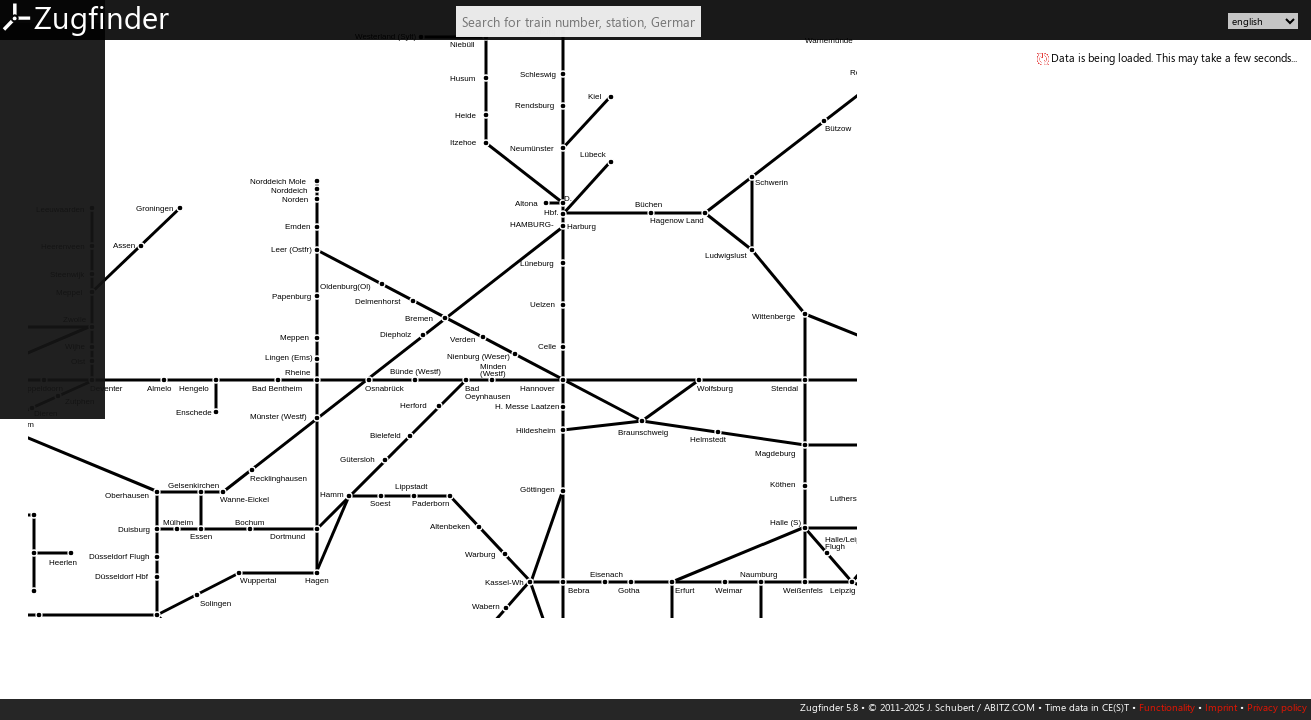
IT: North (32, 438)
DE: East (30, 113)
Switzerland (39, 261)
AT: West (31, 231)
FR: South (33, 409)
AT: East (29, 202)
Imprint (1221, 707)
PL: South (33, 527)
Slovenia (30, 586)
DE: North (35, 54)
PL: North (34, 497)
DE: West (32, 84)
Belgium (30, 320)
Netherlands (42, 290)
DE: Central (39, 143)
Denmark (33, 349)
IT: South (31, 468)
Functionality (1167, 707)
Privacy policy (1277, 707)
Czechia (29, 556)
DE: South (34, 172)
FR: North (34, 379)
